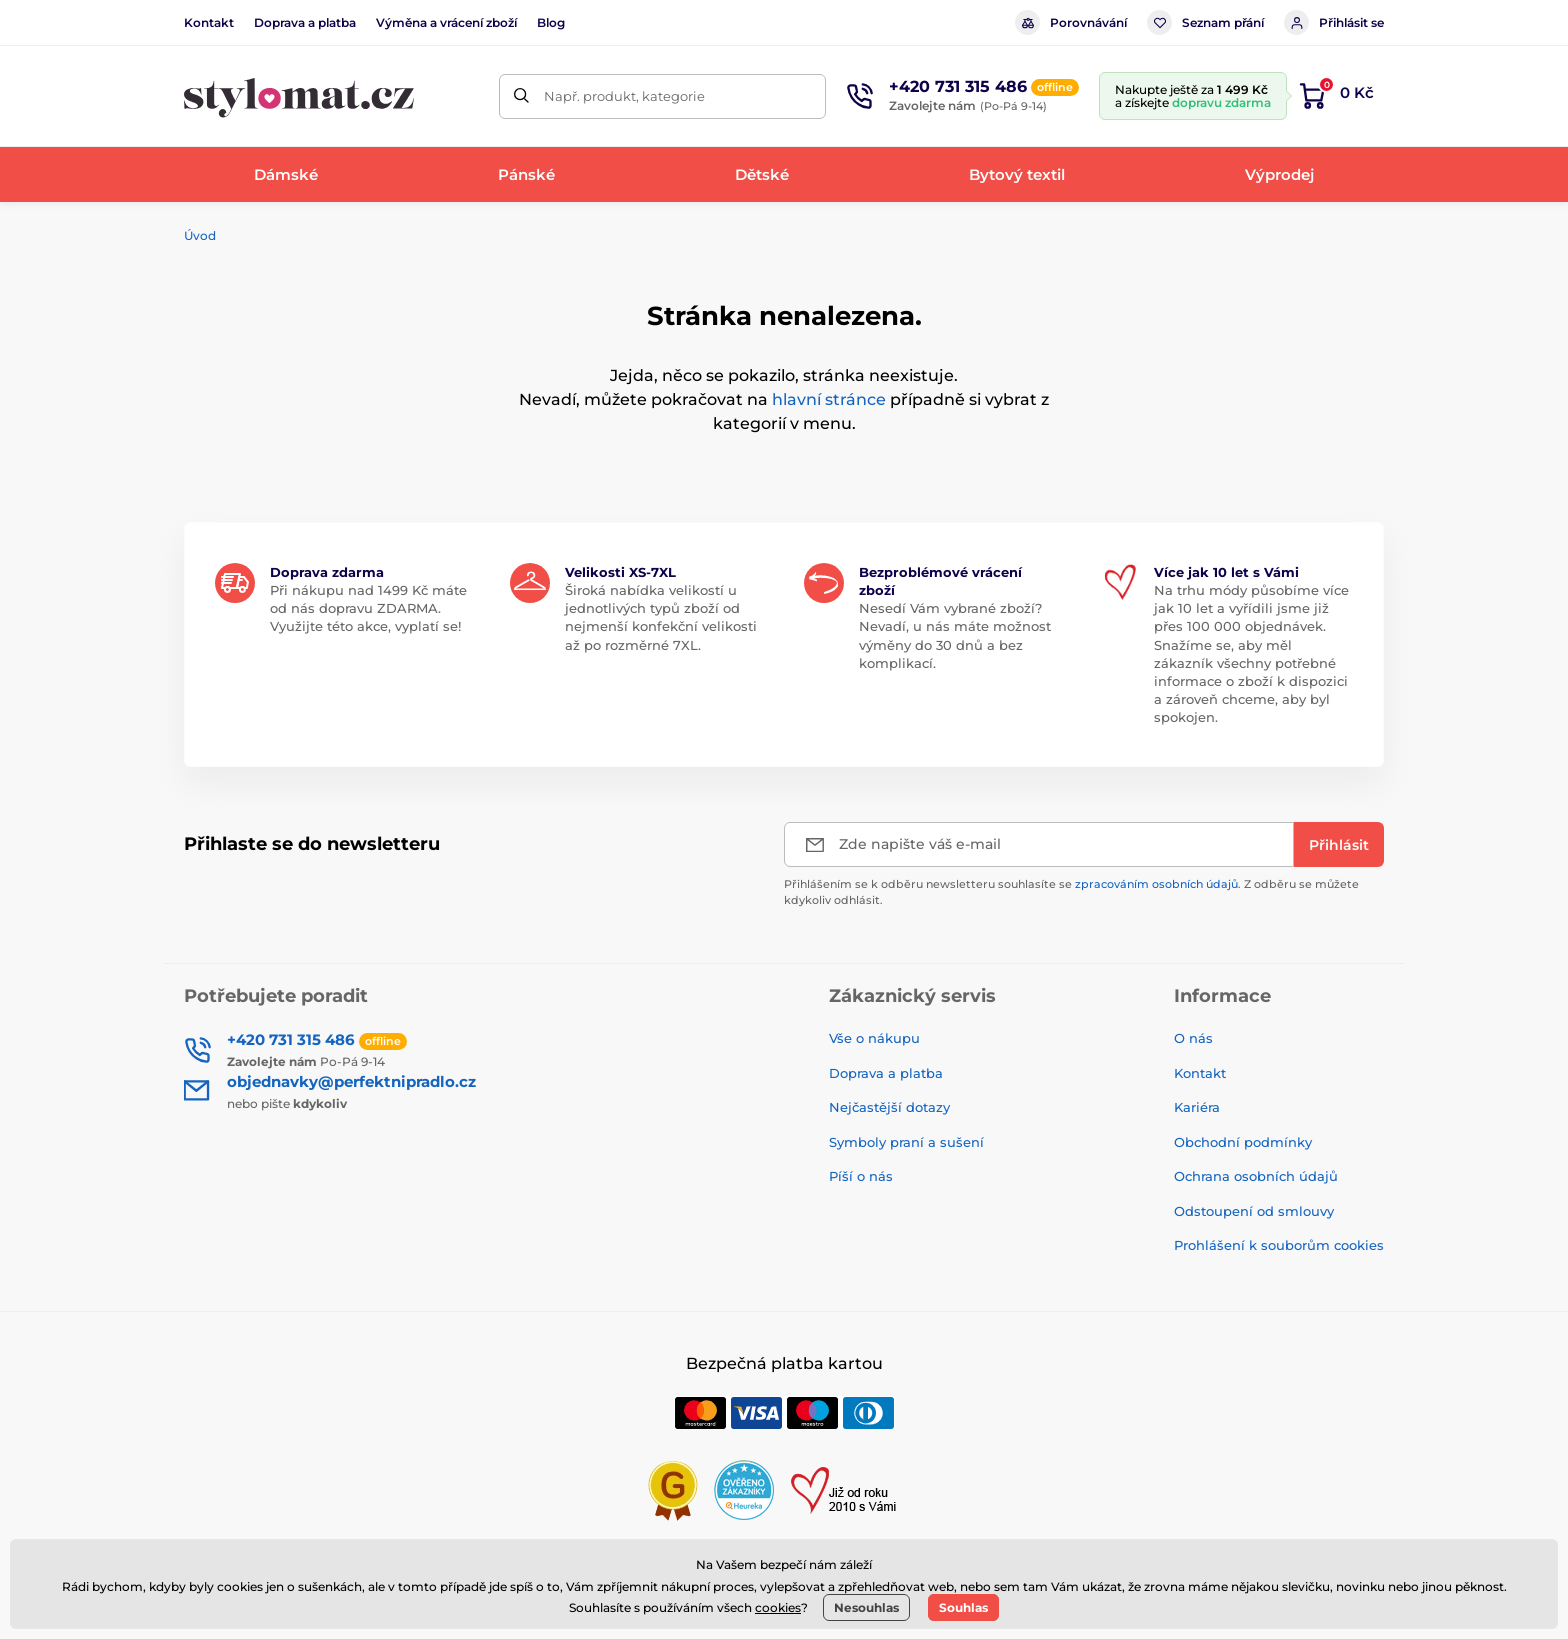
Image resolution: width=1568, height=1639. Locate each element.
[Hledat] (521, 96)
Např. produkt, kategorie (624, 96)
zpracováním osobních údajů (1156, 884)
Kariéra (1197, 1107)
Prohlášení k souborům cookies (1279, 1245)
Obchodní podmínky (1243, 1142)
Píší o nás (861, 1176)
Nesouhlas (866, 1607)
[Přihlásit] (1339, 844)
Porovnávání (1071, 22)
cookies (778, 1607)
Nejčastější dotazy (889, 1107)
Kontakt (209, 22)
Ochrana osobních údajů (1256, 1176)
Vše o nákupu (874, 1038)
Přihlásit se (1334, 22)
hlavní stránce (829, 399)
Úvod (200, 235)
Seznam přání (1205, 22)
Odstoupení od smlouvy (1254, 1211)
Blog (551, 22)
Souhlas (963, 1607)
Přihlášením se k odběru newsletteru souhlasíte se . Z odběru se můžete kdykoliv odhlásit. (1071, 891)
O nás (1193, 1038)
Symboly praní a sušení (906, 1142)
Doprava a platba (305, 22)
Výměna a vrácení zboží (446, 22)
